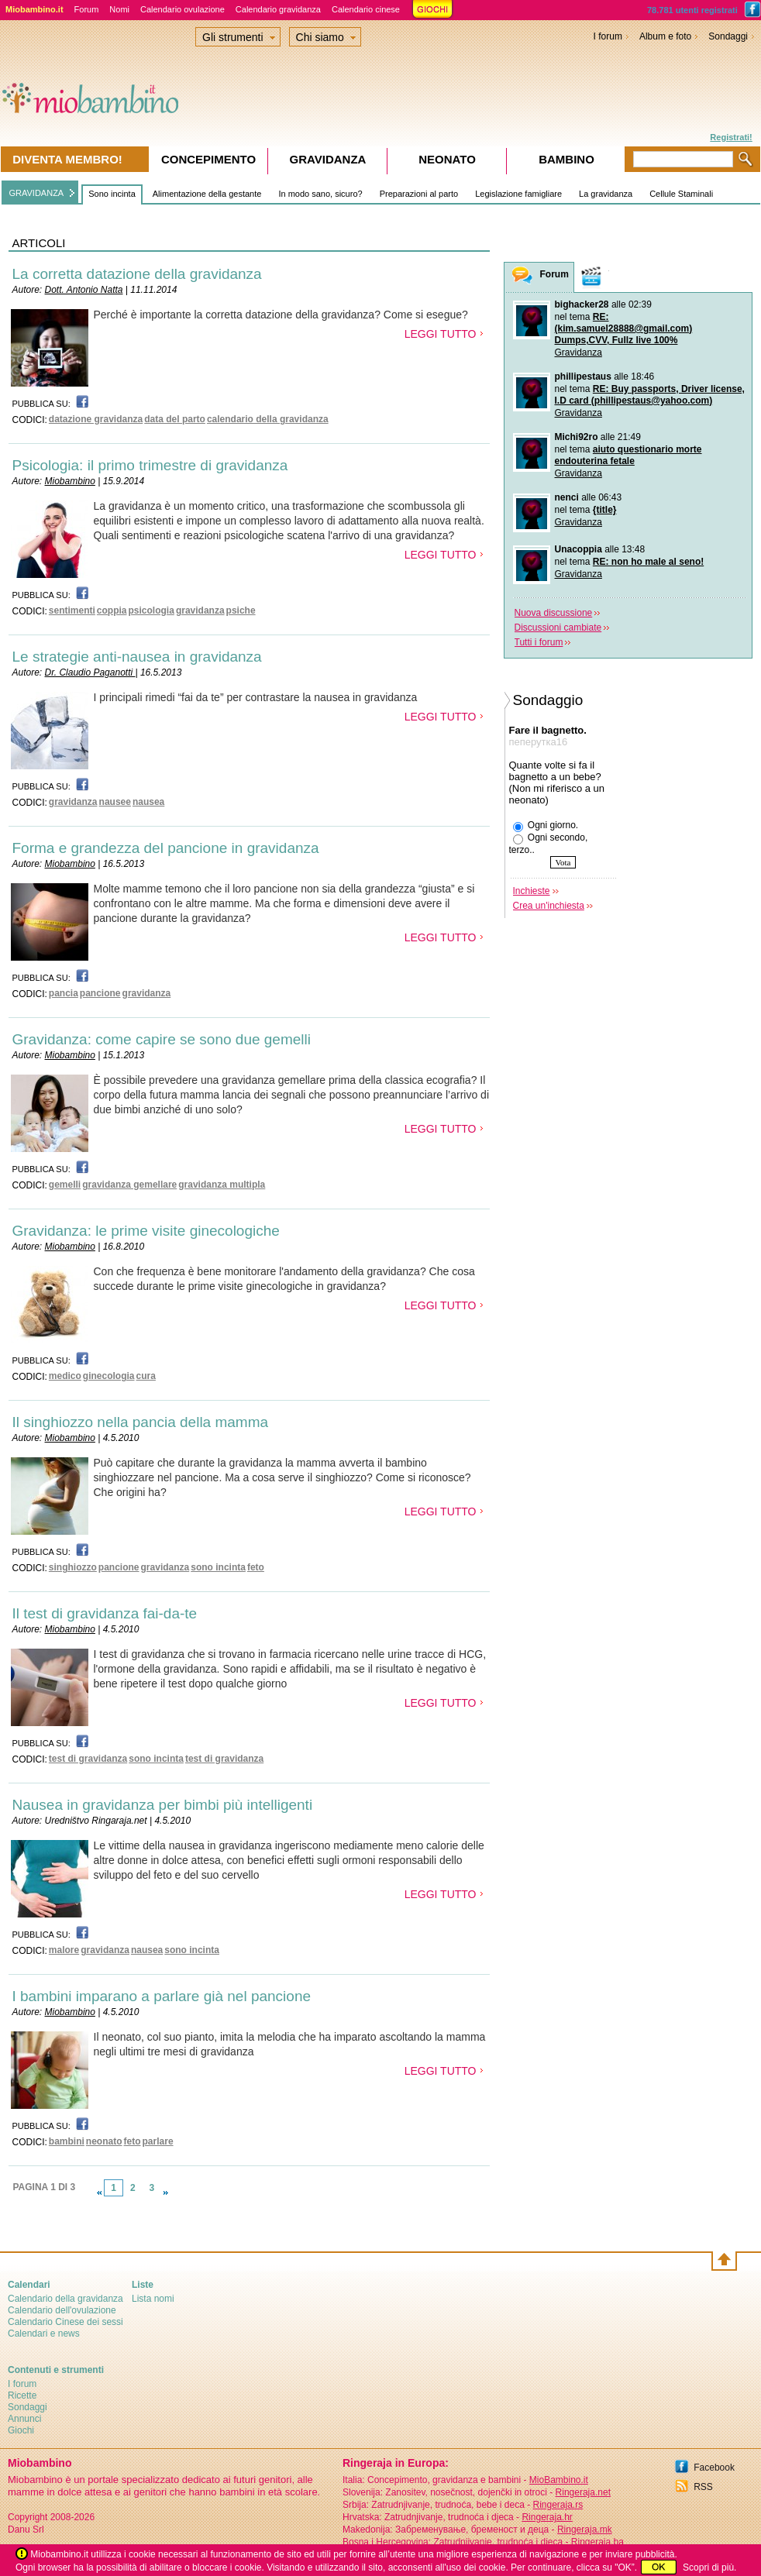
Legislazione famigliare (518, 193)
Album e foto (665, 36)
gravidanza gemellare (129, 1184)
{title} (605, 509)
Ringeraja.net (583, 2492)
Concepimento (208, 159)
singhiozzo (73, 1567)
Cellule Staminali (681, 193)
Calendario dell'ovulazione (62, 2310)
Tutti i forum (539, 642)
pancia (63, 993)
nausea (148, 801)
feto (255, 1567)
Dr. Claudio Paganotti (90, 672)
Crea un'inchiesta (548, 905)
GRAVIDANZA (36, 193)
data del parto (174, 419)
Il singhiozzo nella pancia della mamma (140, 1422)
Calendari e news (44, 2333)
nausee (115, 801)
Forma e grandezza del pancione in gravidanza (165, 848)
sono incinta (218, 1567)
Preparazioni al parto (419, 193)
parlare (158, 2141)
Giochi (21, 2430)
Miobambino (70, 481)
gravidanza (200, 610)
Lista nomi (153, 2298)
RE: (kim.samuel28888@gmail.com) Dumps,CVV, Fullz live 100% (624, 328)
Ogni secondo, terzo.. (548, 843)
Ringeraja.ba (597, 2541)
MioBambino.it (558, 2480)
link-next (166, 2192)
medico (65, 1376)
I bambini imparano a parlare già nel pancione (162, 1996)
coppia (112, 610)
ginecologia (109, 1376)
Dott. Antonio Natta (84, 289)
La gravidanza (605, 193)
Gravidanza (578, 352)
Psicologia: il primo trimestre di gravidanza (150, 465)
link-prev (99, 2192)
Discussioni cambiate (558, 627)
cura (146, 1376)
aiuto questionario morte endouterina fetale (628, 455)
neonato (104, 2141)
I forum (608, 36)
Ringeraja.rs (557, 2504)
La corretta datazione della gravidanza (137, 274)
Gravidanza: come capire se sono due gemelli (161, 1039)
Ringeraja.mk (584, 2529)
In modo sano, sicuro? (320, 193)
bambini (66, 2141)
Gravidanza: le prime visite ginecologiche (146, 1231)
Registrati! (731, 137)
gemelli (65, 1184)
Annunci (24, 2418)
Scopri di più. (709, 2567)
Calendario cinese (366, 9)
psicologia (151, 610)
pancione (100, 993)
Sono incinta (112, 193)
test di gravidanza (88, 1758)
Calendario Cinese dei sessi (65, 2321)
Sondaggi (728, 36)
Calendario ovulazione (182, 9)
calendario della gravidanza (268, 419)
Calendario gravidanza (278, 9)
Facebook (714, 2467)
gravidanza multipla (221, 1184)
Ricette (22, 2395)
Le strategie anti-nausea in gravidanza (137, 656)
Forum (86, 9)
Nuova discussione (554, 612)
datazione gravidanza (96, 419)
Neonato (447, 159)
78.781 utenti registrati (692, 10)
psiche (241, 610)
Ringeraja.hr (547, 2517)
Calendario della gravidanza (65, 2298)
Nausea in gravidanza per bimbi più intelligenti (162, 1805)
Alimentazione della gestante (207, 193)
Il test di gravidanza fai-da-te (105, 1613)
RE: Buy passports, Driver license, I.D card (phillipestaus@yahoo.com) (650, 394)
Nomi (119, 9)
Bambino (566, 159)
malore (64, 1950)
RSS (703, 2486)
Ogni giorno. (546, 826)
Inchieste (531, 891)
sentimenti (72, 610)
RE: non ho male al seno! (648, 561)
